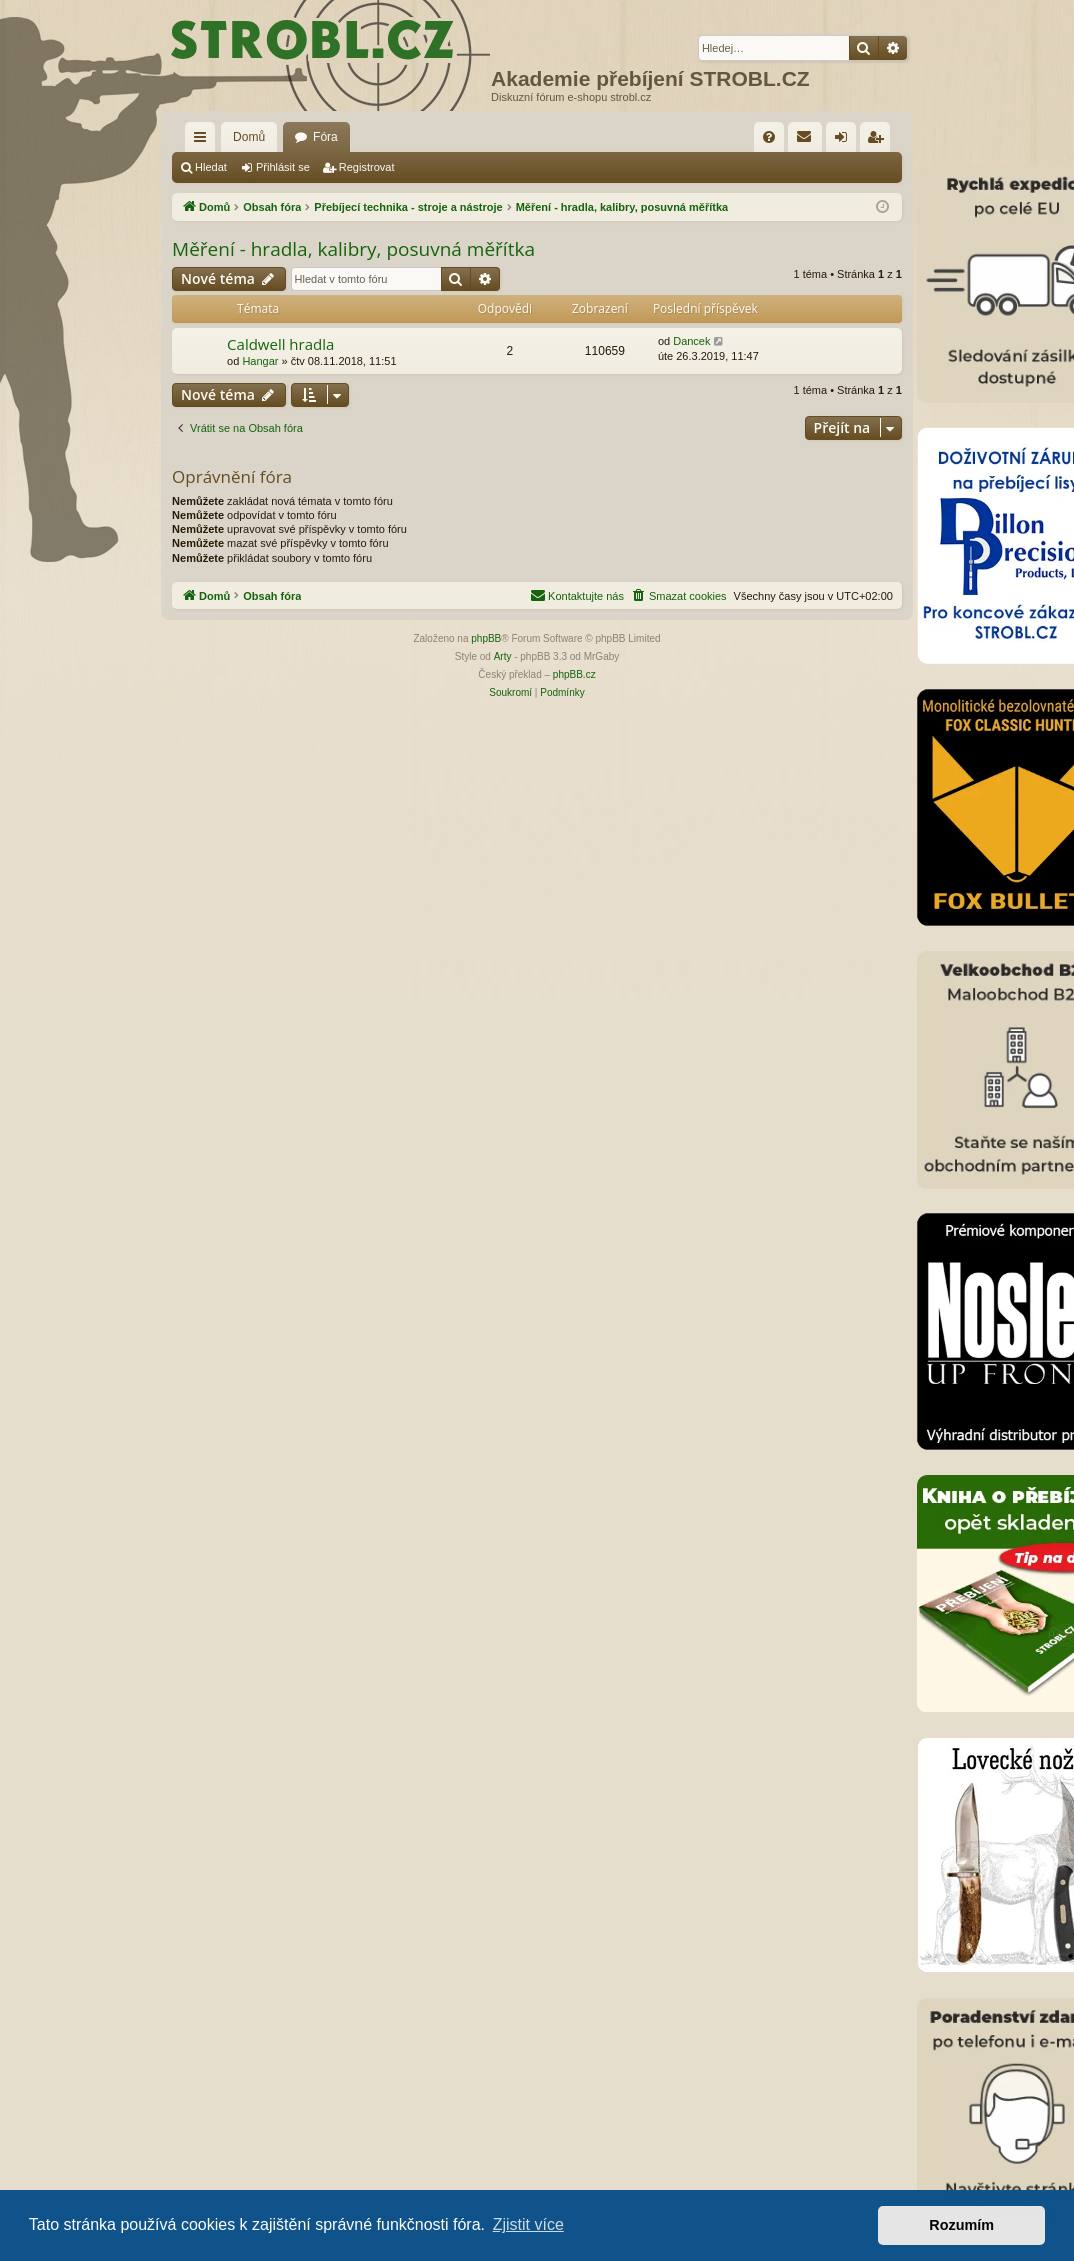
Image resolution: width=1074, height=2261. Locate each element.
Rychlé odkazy (204, 141)
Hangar (260, 361)
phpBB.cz (574, 674)
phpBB (486, 638)
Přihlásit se (283, 167)
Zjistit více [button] (528, 2224)
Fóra (325, 137)
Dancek (691, 341)
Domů (249, 137)
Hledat (211, 167)
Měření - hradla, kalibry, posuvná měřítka (353, 249)
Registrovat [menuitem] (879, 141)
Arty (503, 656)
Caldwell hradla (280, 344)
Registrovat (367, 167)
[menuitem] (769, 137)
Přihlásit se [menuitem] (845, 141)
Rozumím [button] (961, 2225)
